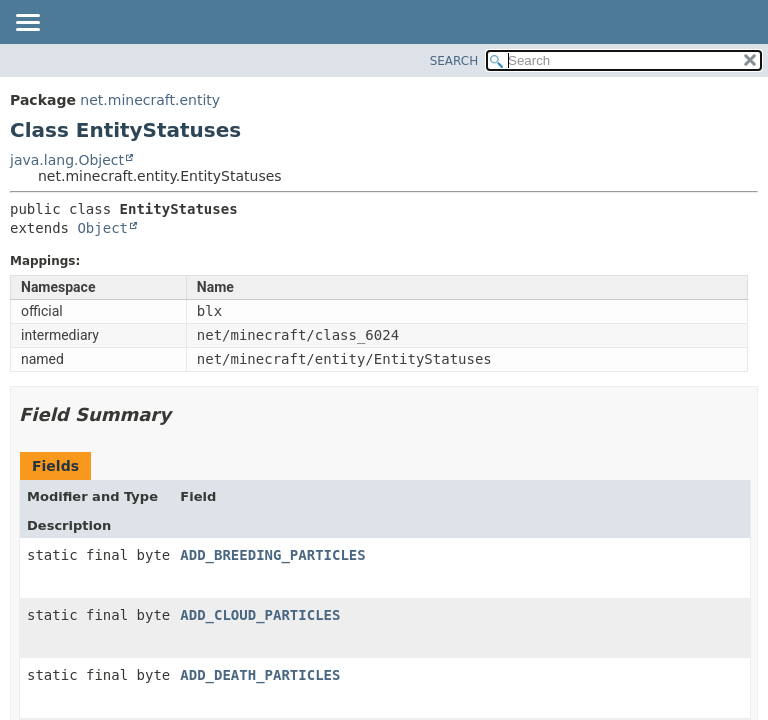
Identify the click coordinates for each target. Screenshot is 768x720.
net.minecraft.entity (150, 100)
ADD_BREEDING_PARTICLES (272, 555)
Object (102, 228)
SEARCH (454, 61)
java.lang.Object (67, 160)
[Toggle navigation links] (27, 24)
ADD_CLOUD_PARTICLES (260, 615)
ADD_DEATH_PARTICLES (260, 675)
